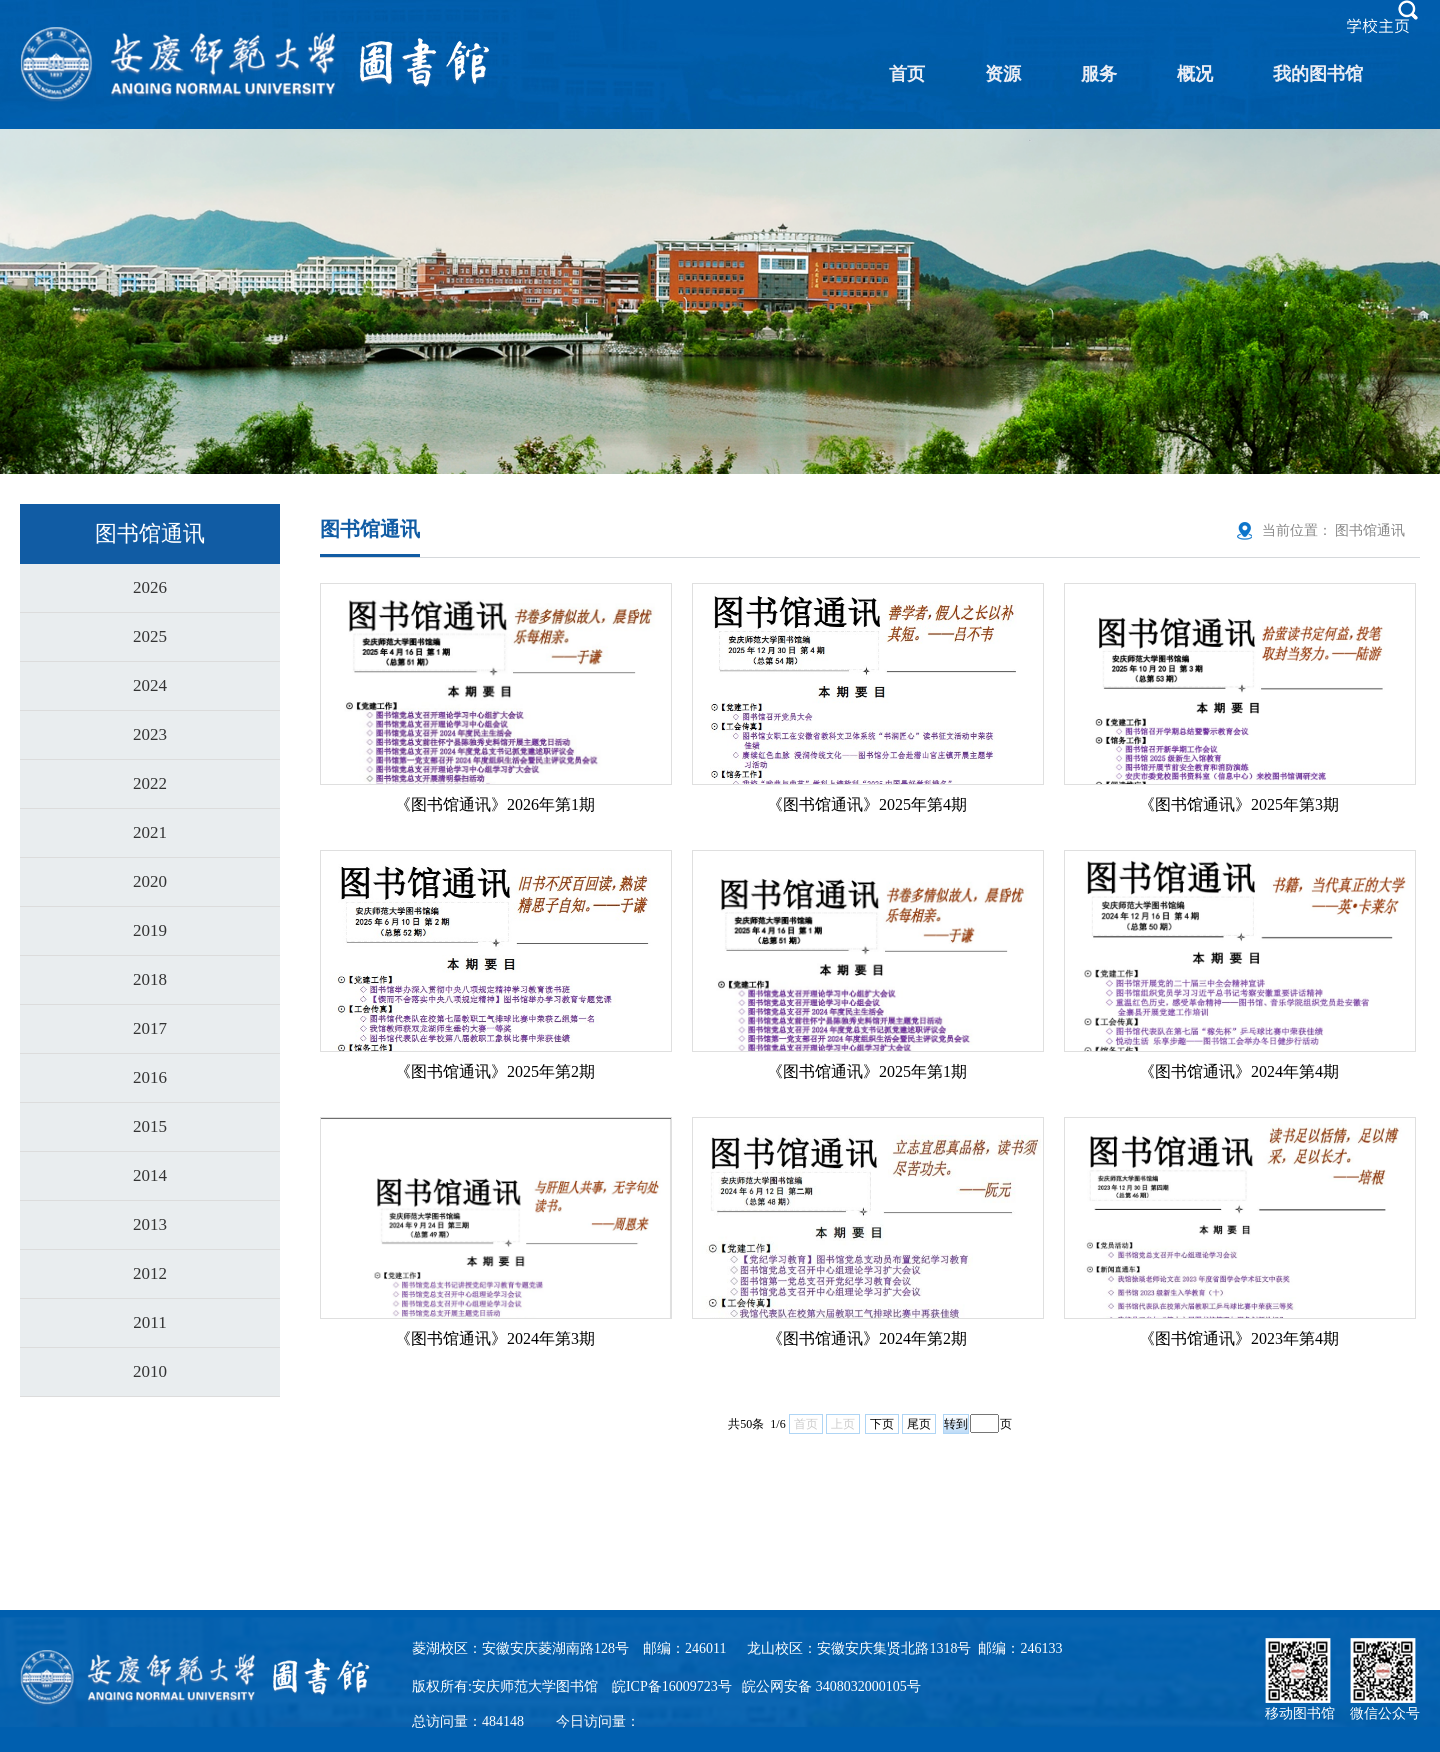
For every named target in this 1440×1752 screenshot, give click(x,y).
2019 (150, 930)
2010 (150, 1371)
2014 (150, 1175)
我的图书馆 (1318, 74)
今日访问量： (598, 1721)
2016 (150, 1077)
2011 (149, 1322)
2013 (150, 1224)
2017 (150, 1028)
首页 (907, 74)
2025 (150, 636)
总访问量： (468, 1721)
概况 (1195, 74)
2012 (150, 1273)
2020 (150, 881)
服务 (1099, 74)
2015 (150, 1126)
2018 (150, 979)
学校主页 (1378, 26)
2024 (150, 685)
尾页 (919, 1424)
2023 (150, 734)
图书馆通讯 (1370, 530)
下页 (882, 1424)
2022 (150, 783)
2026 (150, 587)
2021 (150, 832)
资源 (1003, 74)
